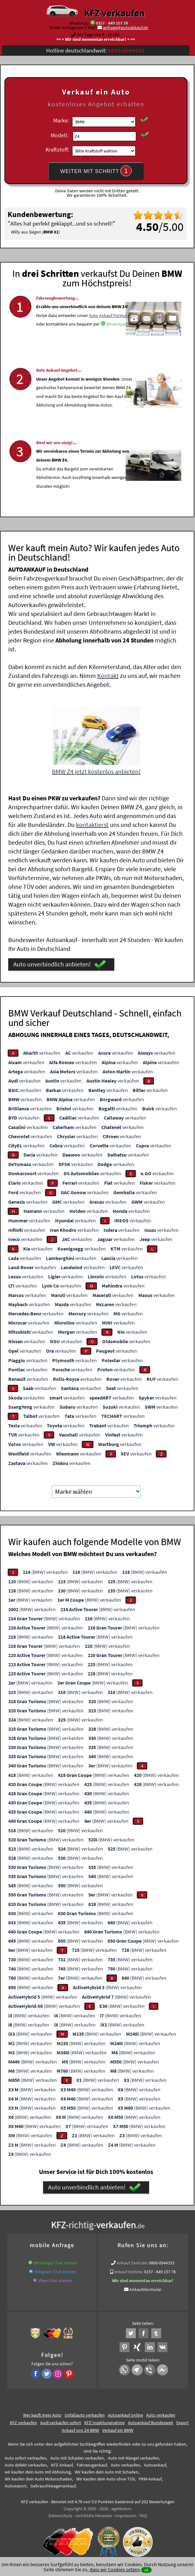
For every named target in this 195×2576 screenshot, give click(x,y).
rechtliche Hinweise (93, 2514)
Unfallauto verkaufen (85, 2413)
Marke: (61, 120)
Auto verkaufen (160, 2413)
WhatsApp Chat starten (55, 2261)
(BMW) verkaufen (45, 1570)
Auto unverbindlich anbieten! (59, 962)
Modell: (59, 135)
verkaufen (41, 1051)
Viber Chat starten (55, 2278)
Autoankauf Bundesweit (150, 2421)
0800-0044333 (161, 2261)
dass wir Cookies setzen (115, 2569)
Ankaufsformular (145, 2287)
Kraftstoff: (57, 149)
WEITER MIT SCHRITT (96, 170)
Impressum (125, 2514)
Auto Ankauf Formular (110, 335)
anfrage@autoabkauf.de (125, 27)
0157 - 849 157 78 (112, 23)
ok (146, 2569)
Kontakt (108, 674)
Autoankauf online (125, 2413)
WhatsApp (115, 343)
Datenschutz (60, 2514)
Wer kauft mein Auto (42, 2413)
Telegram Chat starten (55, 2270)
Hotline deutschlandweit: (95, 50)
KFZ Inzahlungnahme (104, 2421)
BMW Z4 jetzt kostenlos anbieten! (96, 769)
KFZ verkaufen (114, 13)
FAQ (143, 2514)
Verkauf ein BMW (117, 2428)
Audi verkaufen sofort (60, 2421)
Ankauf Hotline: (128, 2270)
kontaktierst (92, 823)
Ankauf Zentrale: (132, 2261)
